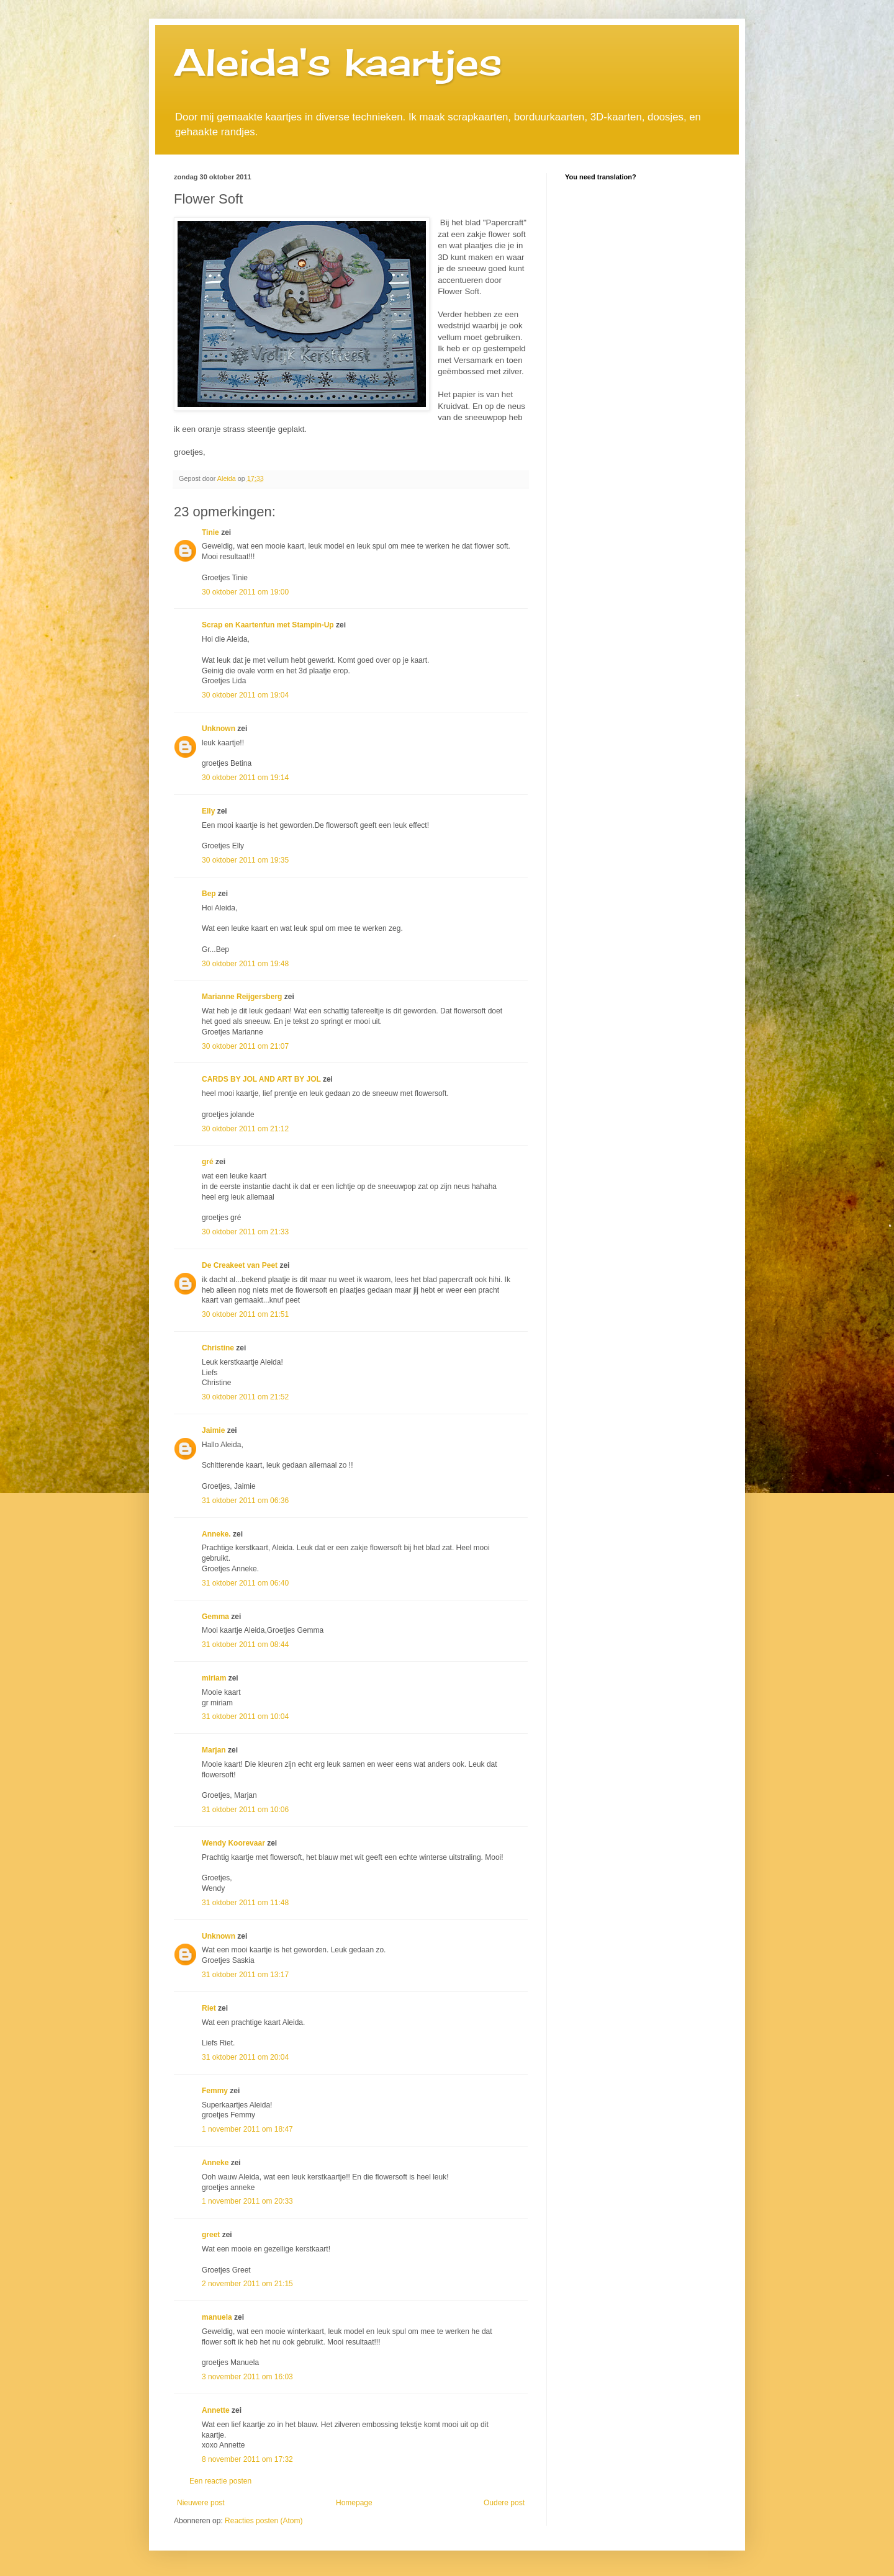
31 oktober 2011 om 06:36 (245, 1500)
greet (211, 2234)
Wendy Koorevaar (233, 1843)
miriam (214, 1678)
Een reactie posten (220, 2481)
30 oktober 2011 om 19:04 (245, 695)
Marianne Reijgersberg (242, 996)
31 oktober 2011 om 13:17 (245, 1974)
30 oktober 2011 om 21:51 (245, 1314)
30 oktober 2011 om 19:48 (245, 963)
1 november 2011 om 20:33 (247, 2201)
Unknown (218, 728)
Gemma (215, 1616)
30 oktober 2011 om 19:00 (245, 592)
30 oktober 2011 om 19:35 (245, 860)
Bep (209, 893)
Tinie (210, 532)
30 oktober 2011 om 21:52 (245, 1397)
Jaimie (213, 1430)
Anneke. (216, 1534)
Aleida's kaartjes (338, 61)
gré (208, 1161)
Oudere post (504, 2502)
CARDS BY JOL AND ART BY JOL (261, 1079)
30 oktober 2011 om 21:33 (245, 1231)
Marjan (215, 1750)
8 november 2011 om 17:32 (247, 2459)
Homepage (354, 2502)
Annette (216, 2410)
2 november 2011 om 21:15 (247, 2283)
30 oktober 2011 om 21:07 (245, 1046)
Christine (218, 1348)
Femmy (215, 2090)
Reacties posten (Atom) (263, 2520)
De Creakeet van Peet (240, 1265)
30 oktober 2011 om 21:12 (245, 1128)
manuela (217, 2317)
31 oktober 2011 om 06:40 (245, 1583)
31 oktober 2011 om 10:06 (245, 1809)
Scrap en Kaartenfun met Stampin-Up (268, 625)
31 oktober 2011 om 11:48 (245, 1902)
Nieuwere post (201, 2502)
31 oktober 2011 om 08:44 (245, 1644)
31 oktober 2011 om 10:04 (245, 1716)
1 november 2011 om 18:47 (247, 2129)
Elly (208, 811)
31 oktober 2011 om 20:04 (245, 2057)
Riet (209, 2008)
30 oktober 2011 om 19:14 (245, 777)
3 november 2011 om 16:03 (247, 2376)
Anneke (215, 2162)
